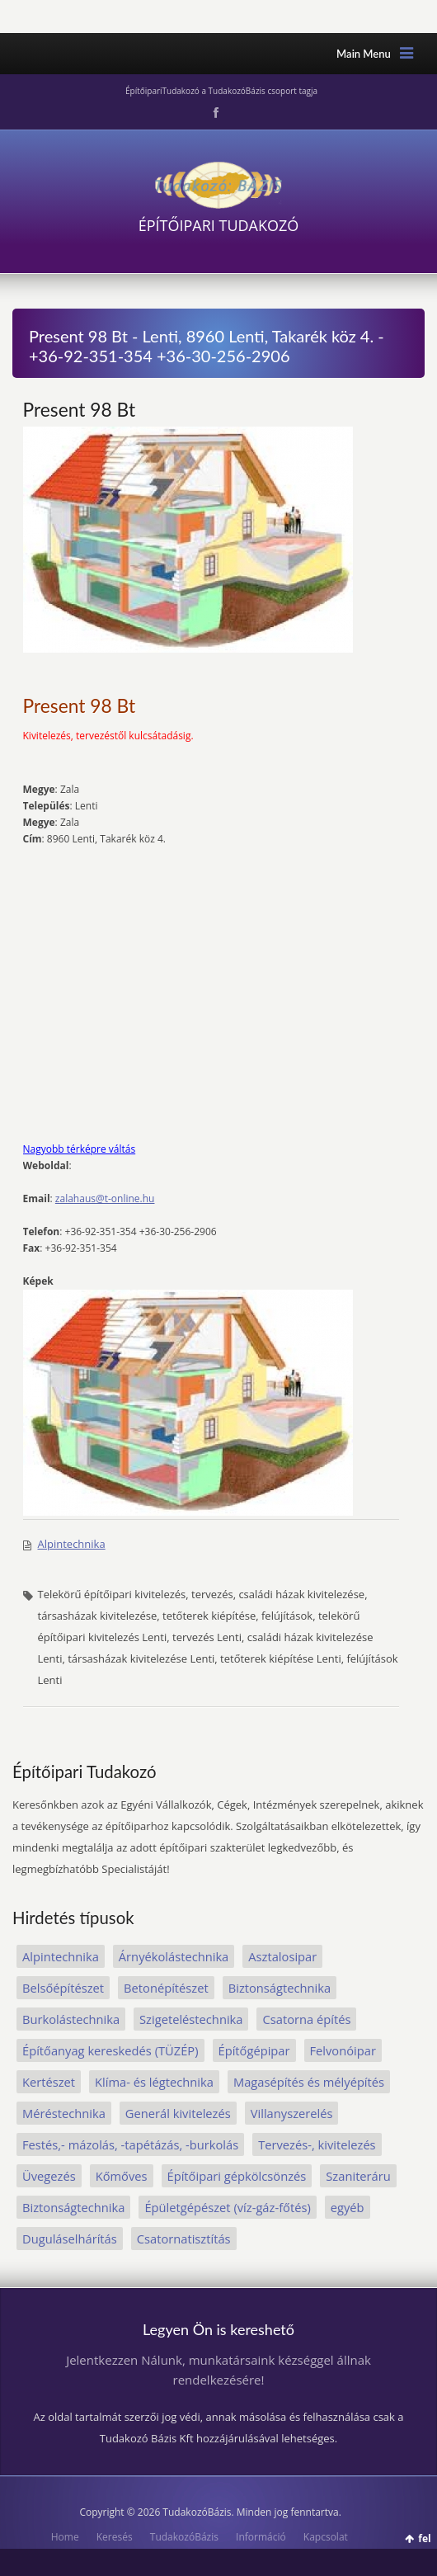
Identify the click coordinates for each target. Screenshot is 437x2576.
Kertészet (48, 2082)
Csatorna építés (306, 2019)
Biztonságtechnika (279, 1987)
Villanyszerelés (292, 2113)
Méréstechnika (64, 2113)
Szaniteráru (358, 2176)
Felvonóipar (343, 2050)
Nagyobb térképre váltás (79, 1149)
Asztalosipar (282, 1956)
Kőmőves (122, 2176)
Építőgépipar (254, 2050)
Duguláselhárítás (69, 2238)
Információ (261, 2537)
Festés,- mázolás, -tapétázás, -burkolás (130, 2144)
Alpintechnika (72, 1543)
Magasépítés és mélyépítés (308, 2082)
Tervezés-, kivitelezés (316, 2144)
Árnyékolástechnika (173, 1956)
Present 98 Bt (79, 409)
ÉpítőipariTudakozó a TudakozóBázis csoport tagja (221, 91)
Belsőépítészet (63, 1987)
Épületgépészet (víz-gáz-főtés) (227, 2207)
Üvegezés (49, 2176)
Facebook (214, 113)
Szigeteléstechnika (190, 2019)
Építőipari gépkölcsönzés (237, 2176)
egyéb (347, 2207)
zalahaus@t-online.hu (105, 1198)
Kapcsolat (325, 2537)
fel (424, 2538)
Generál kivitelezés (178, 2113)
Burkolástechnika (71, 2019)
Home (65, 2537)
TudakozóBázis (184, 2537)
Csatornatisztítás (184, 2238)
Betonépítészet (166, 1987)
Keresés (114, 2537)
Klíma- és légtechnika (154, 2082)
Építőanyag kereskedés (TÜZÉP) (110, 2050)
